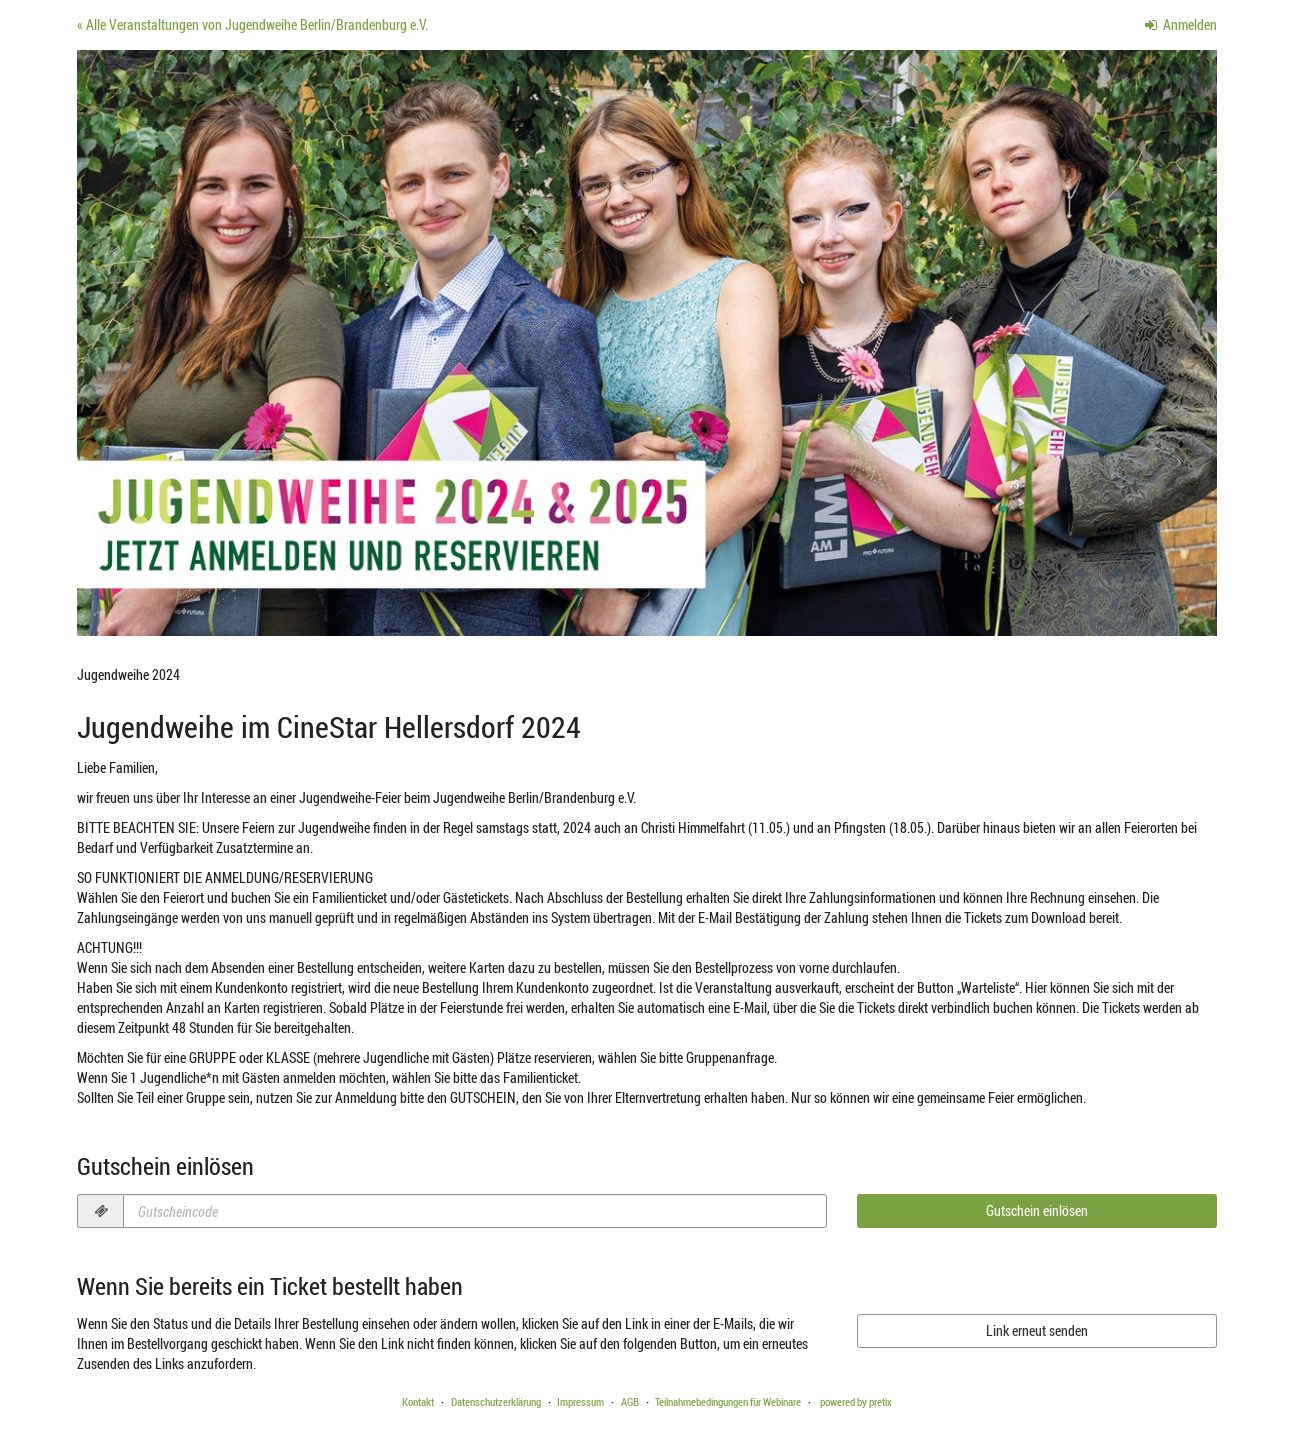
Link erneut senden (1037, 1330)
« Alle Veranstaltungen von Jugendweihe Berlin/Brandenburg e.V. (252, 24)
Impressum (580, 1401)
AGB (630, 1401)
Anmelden (1181, 24)
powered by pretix (856, 1401)
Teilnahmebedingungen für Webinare (728, 1401)
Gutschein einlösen (1037, 1210)
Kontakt (418, 1401)
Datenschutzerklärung (496, 1401)
